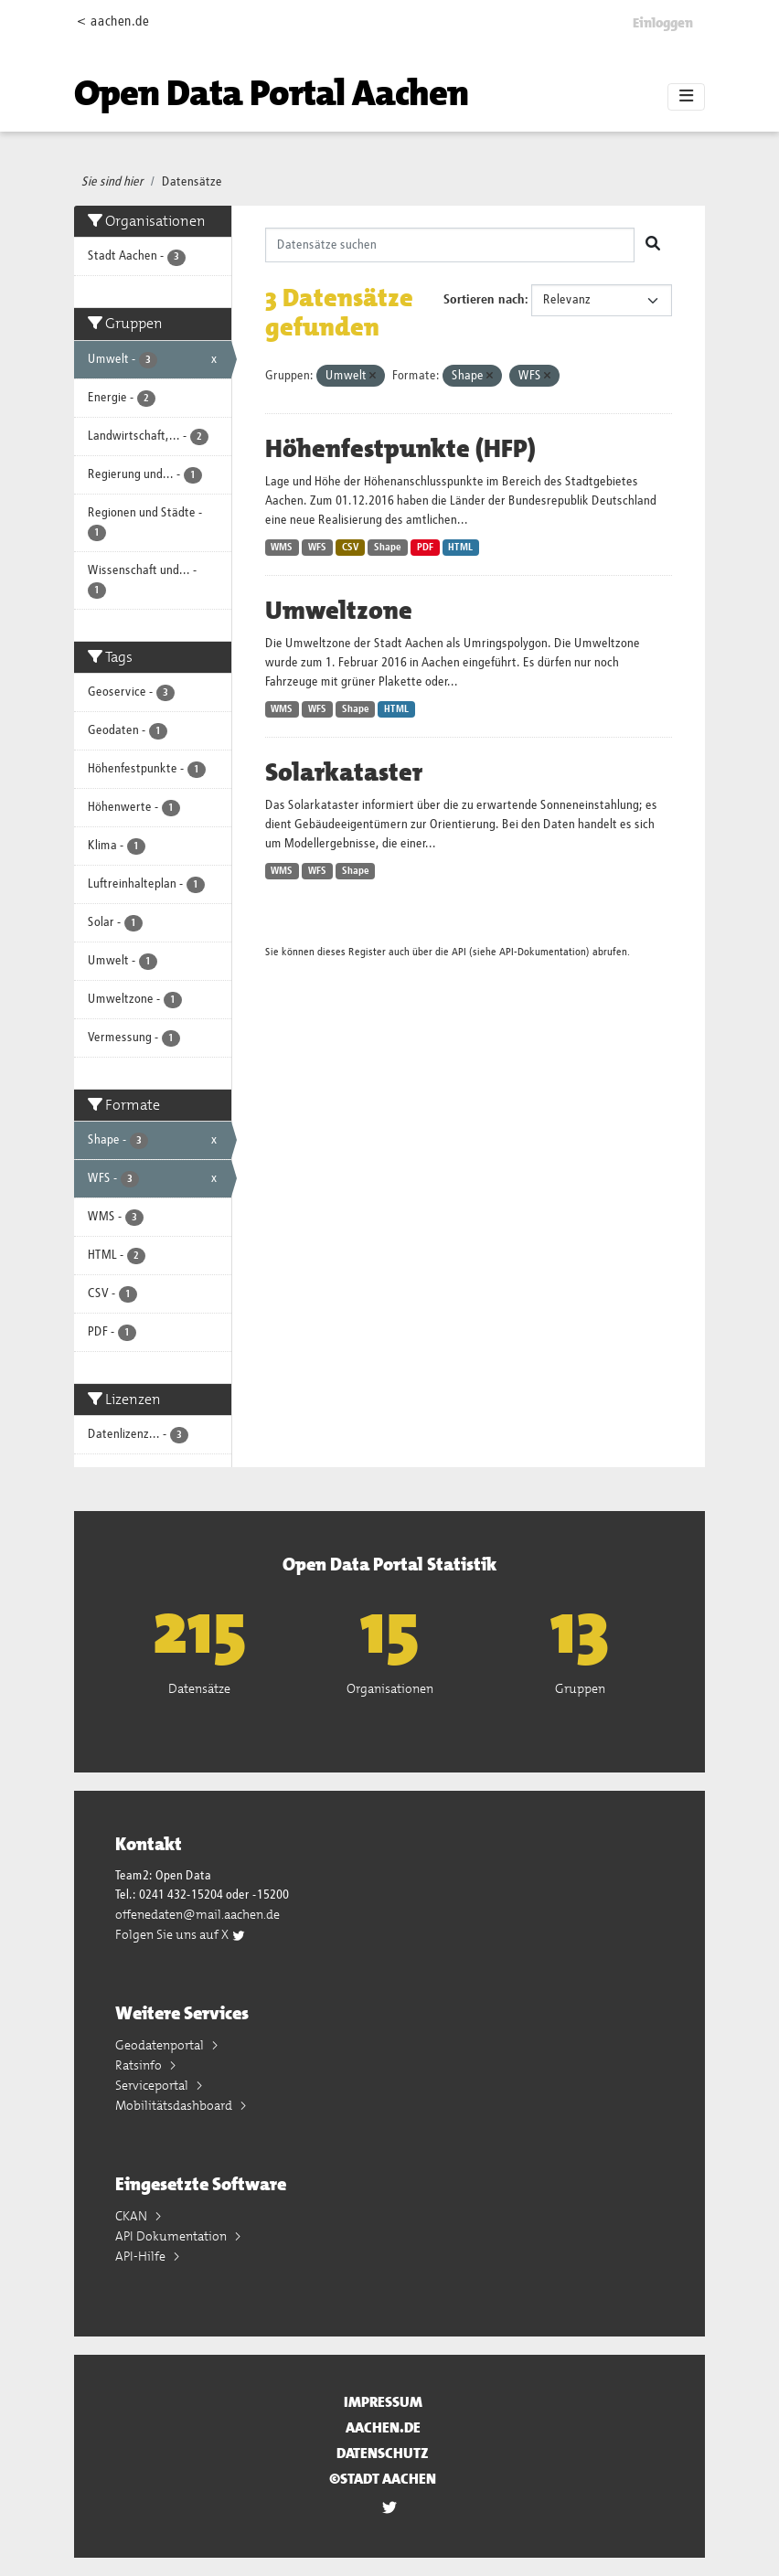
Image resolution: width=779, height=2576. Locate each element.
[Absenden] (653, 245)
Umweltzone (338, 610)
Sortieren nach (484, 299)
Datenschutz (382, 2453)
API (459, 952)
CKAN (132, 2216)
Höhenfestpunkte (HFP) (400, 448)
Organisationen (390, 1688)
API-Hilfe (141, 2256)
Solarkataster (343, 772)
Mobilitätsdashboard (175, 2105)
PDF (425, 547)
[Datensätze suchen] (450, 245)
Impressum (383, 2401)
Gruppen (580, 1688)
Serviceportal (153, 2085)
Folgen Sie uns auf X (180, 1934)
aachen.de (383, 2427)
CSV (350, 547)
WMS (282, 547)
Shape (387, 547)
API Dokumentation (172, 2236)
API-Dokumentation (542, 952)
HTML (460, 547)
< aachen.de (113, 21)
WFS (317, 547)
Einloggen (663, 23)
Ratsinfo (140, 2065)
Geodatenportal (161, 2045)
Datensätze (192, 182)
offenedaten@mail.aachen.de (197, 1914)
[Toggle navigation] (686, 97)
